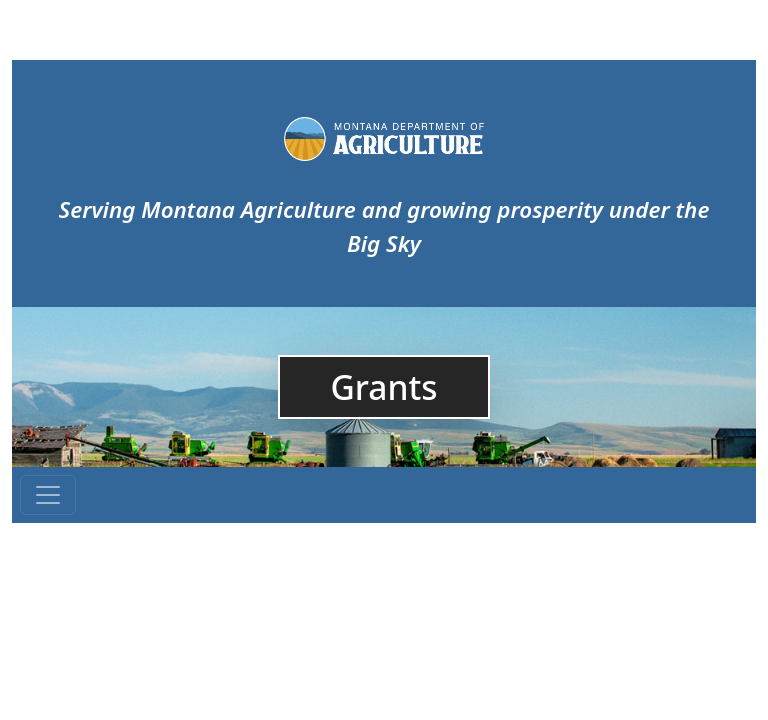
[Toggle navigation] (48, 495)
